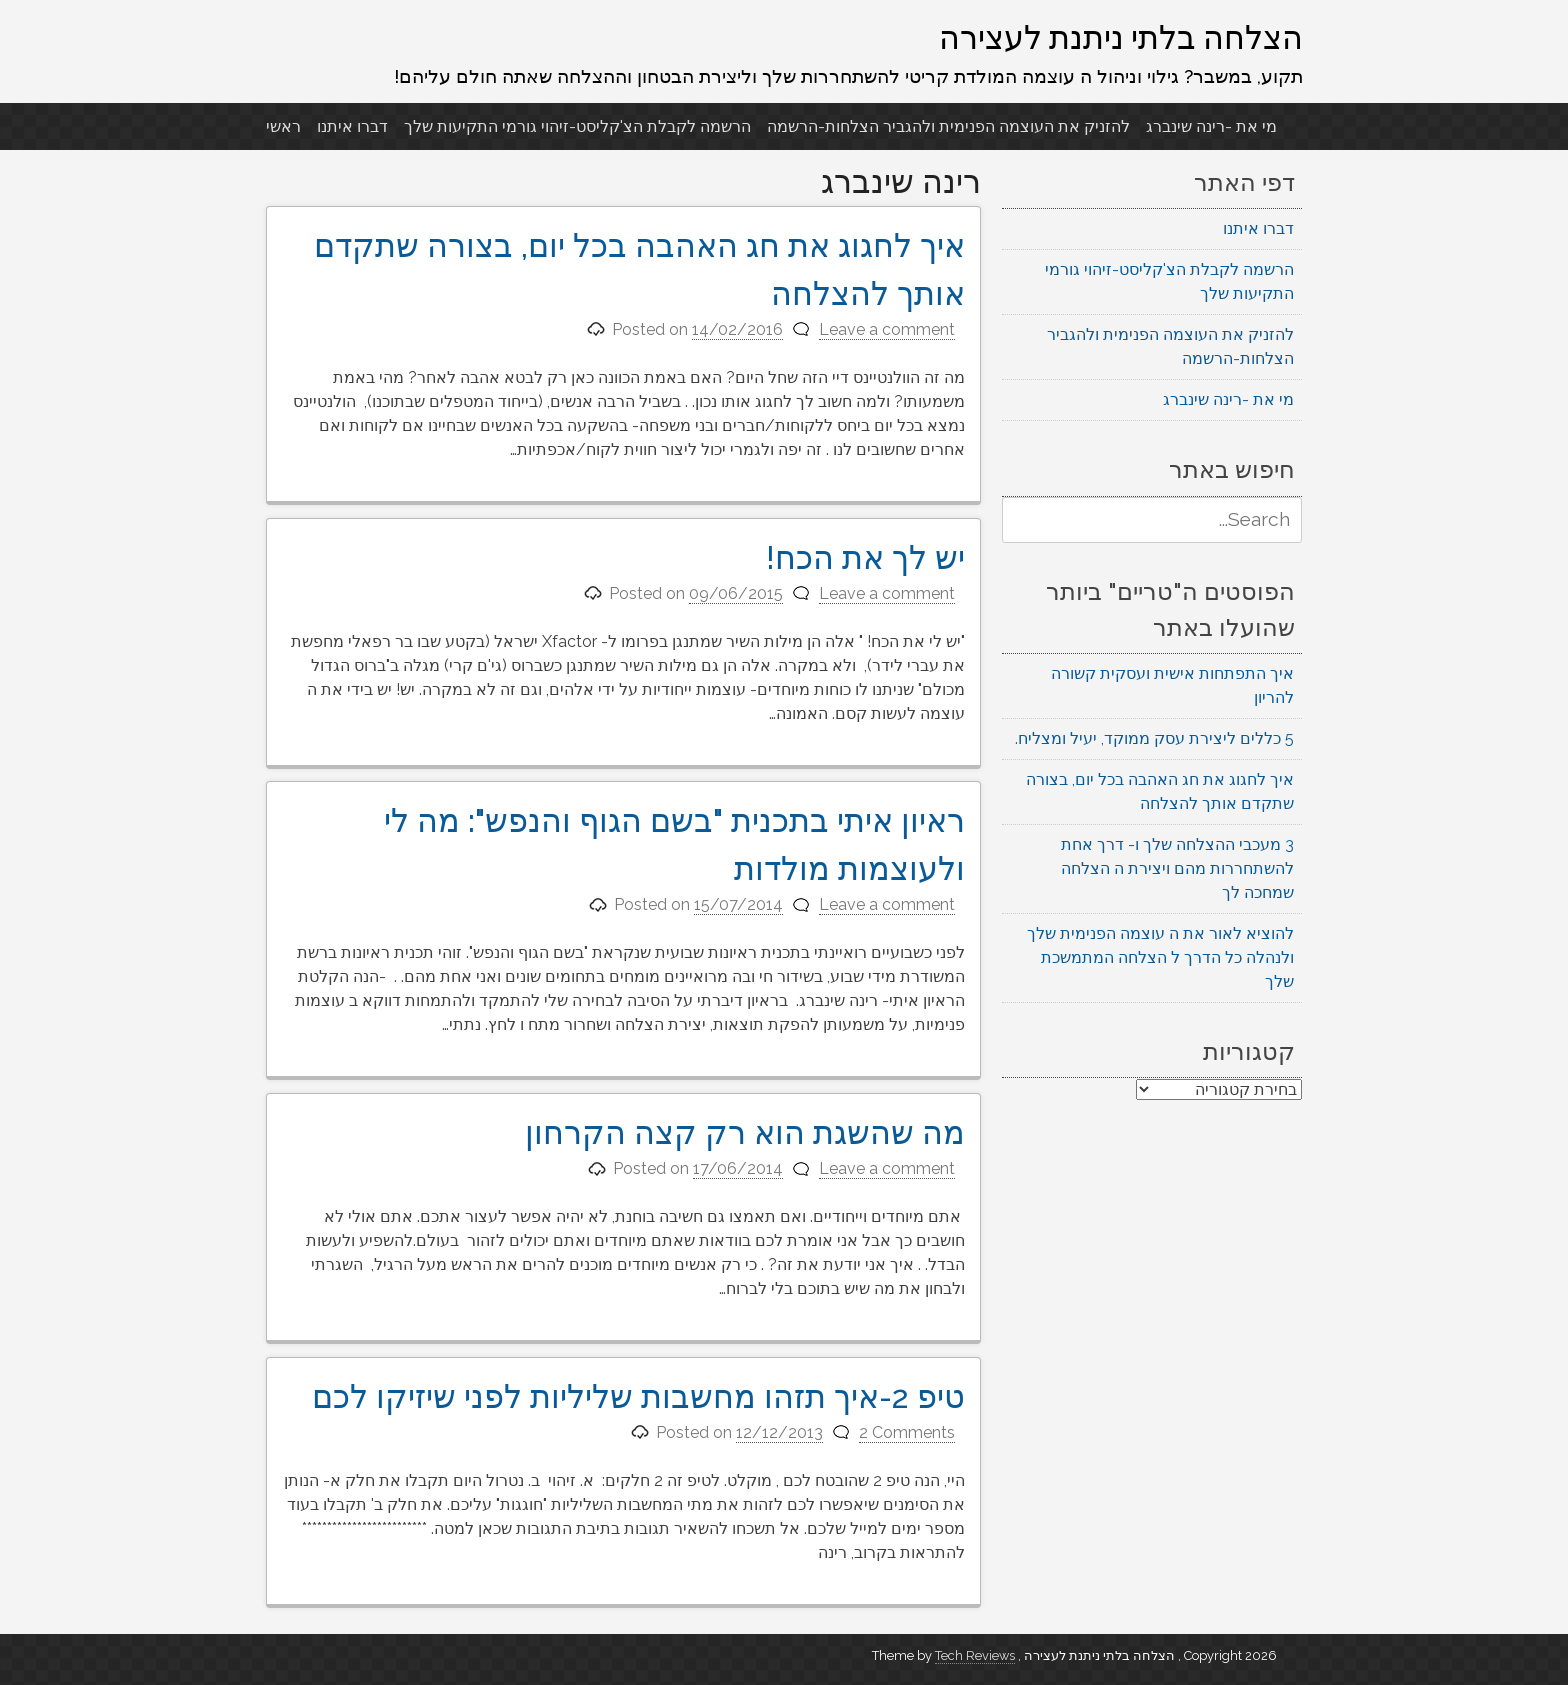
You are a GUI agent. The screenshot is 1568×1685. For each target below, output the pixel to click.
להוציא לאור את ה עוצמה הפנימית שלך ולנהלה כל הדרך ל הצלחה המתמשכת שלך (1160, 957)
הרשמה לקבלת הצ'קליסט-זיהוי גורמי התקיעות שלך (577, 126)
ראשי (283, 126)
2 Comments (907, 1432)
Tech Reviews (975, 1655)
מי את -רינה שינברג (1211, 126)
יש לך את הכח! (865, 557)
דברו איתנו (352, 126)
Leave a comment (887, 329)
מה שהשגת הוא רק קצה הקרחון (745, 1132)
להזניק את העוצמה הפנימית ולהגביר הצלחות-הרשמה (948, 126)
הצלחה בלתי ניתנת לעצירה (1121, 37)
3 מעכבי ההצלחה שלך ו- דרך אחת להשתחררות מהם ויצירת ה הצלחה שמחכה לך (1177, 868)
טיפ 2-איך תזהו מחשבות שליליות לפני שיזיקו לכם (638, 1396)
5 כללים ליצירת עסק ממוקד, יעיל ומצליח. (1154, 738)
